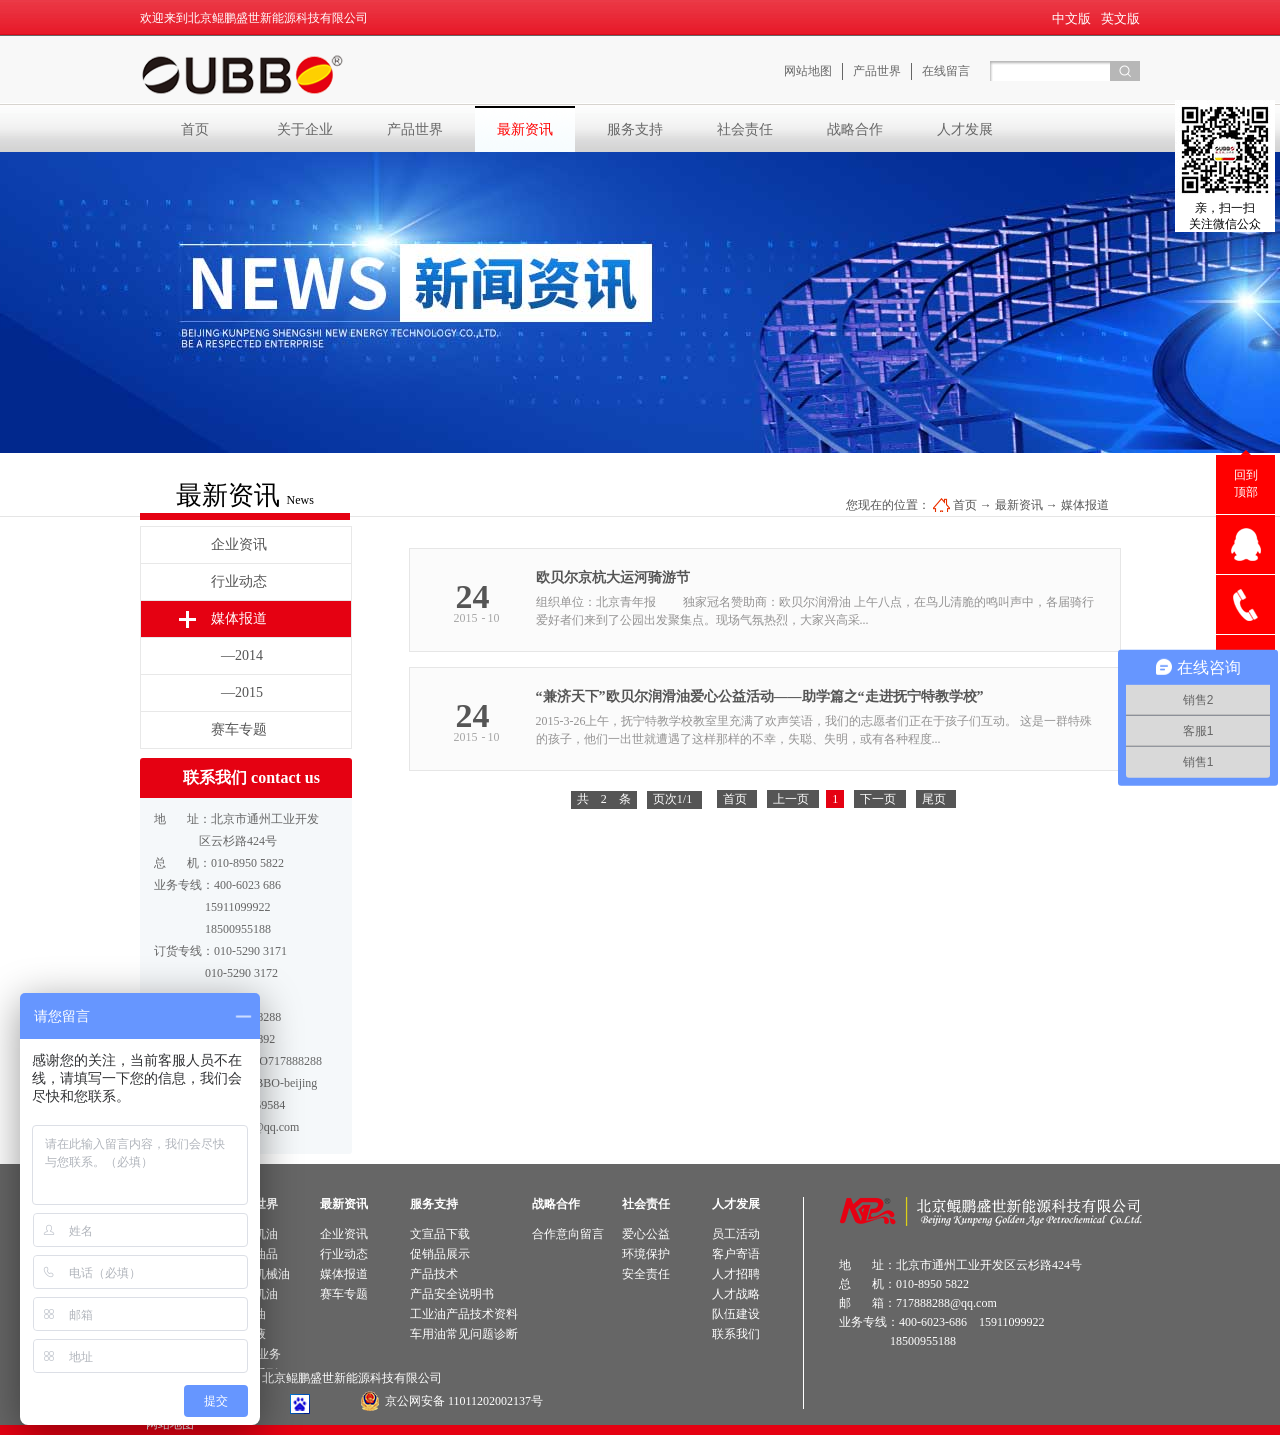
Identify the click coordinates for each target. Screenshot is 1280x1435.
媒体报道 (1085, 505)
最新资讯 (1019, 505)
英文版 (1120, 18)
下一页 (878, 799)
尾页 (934, 799)
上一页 (791, 799)
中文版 (1071, 18)
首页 (195, 129)
